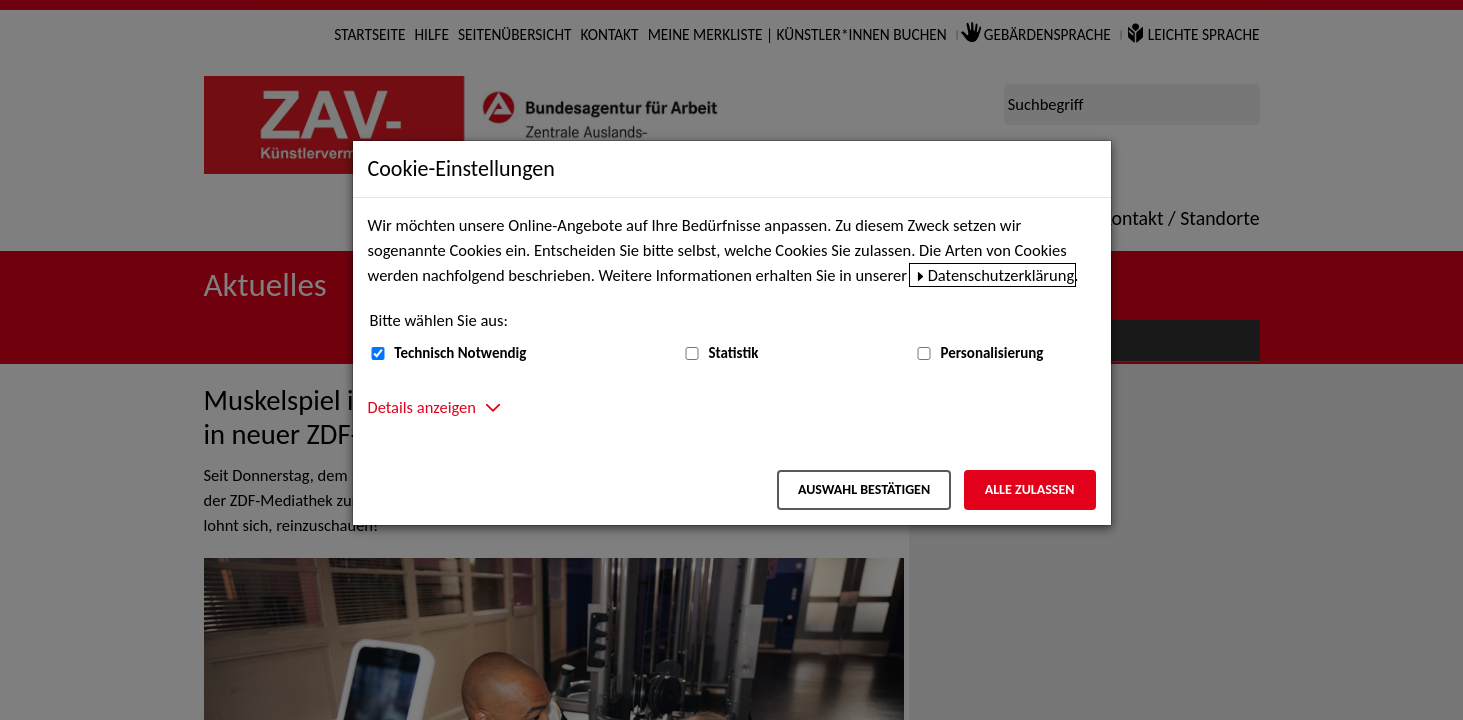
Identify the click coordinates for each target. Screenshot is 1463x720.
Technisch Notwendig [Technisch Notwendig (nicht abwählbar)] (460, 353)
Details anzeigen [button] (422, 407)
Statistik (733, 353)
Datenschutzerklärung (1001, 275)
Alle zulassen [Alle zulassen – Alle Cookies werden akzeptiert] (1030, 489)
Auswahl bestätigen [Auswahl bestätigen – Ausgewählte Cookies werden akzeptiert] (864, 489)
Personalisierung (991, 353)
